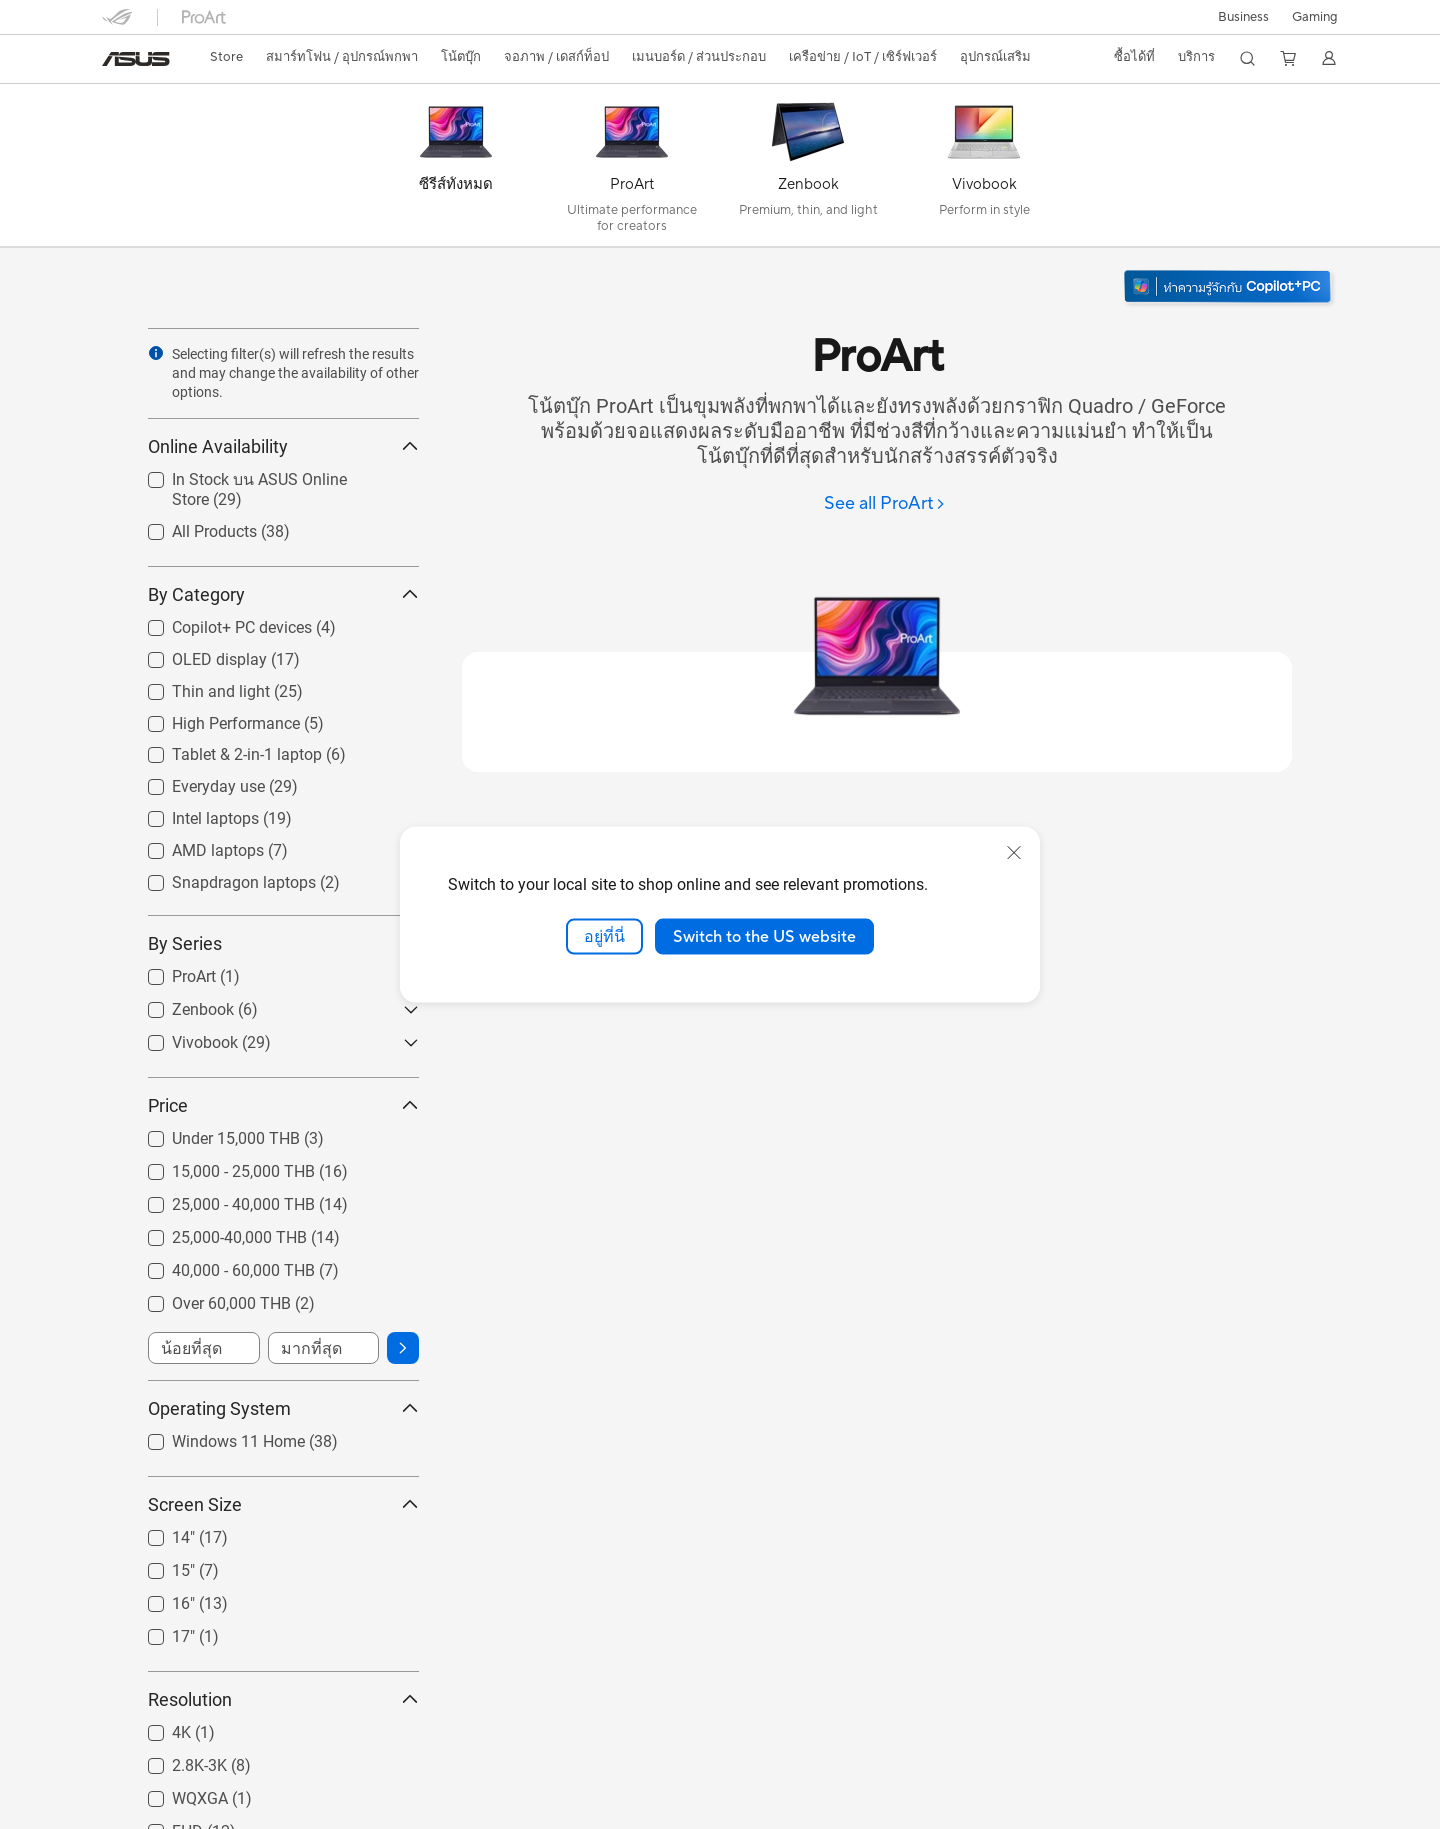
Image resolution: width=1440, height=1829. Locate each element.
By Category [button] (283, 594)
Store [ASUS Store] (226, 57)
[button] (1315, 17)
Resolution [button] (283, 1699)
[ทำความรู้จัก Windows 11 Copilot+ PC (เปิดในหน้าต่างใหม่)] (1229, 288)
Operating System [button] (283, 1408)
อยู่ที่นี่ (604, 936)
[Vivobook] (984, 170)
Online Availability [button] (283, 446)
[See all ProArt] (885, 504)
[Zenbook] (808, 170)
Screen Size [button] (283, 1504)
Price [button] (283, 1105)
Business (1243, 17)
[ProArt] (632, 170)
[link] (136, 59)
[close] (1014, 852)
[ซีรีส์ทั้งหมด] (456, 170)
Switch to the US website (764, 936)
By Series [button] (283, 943)
